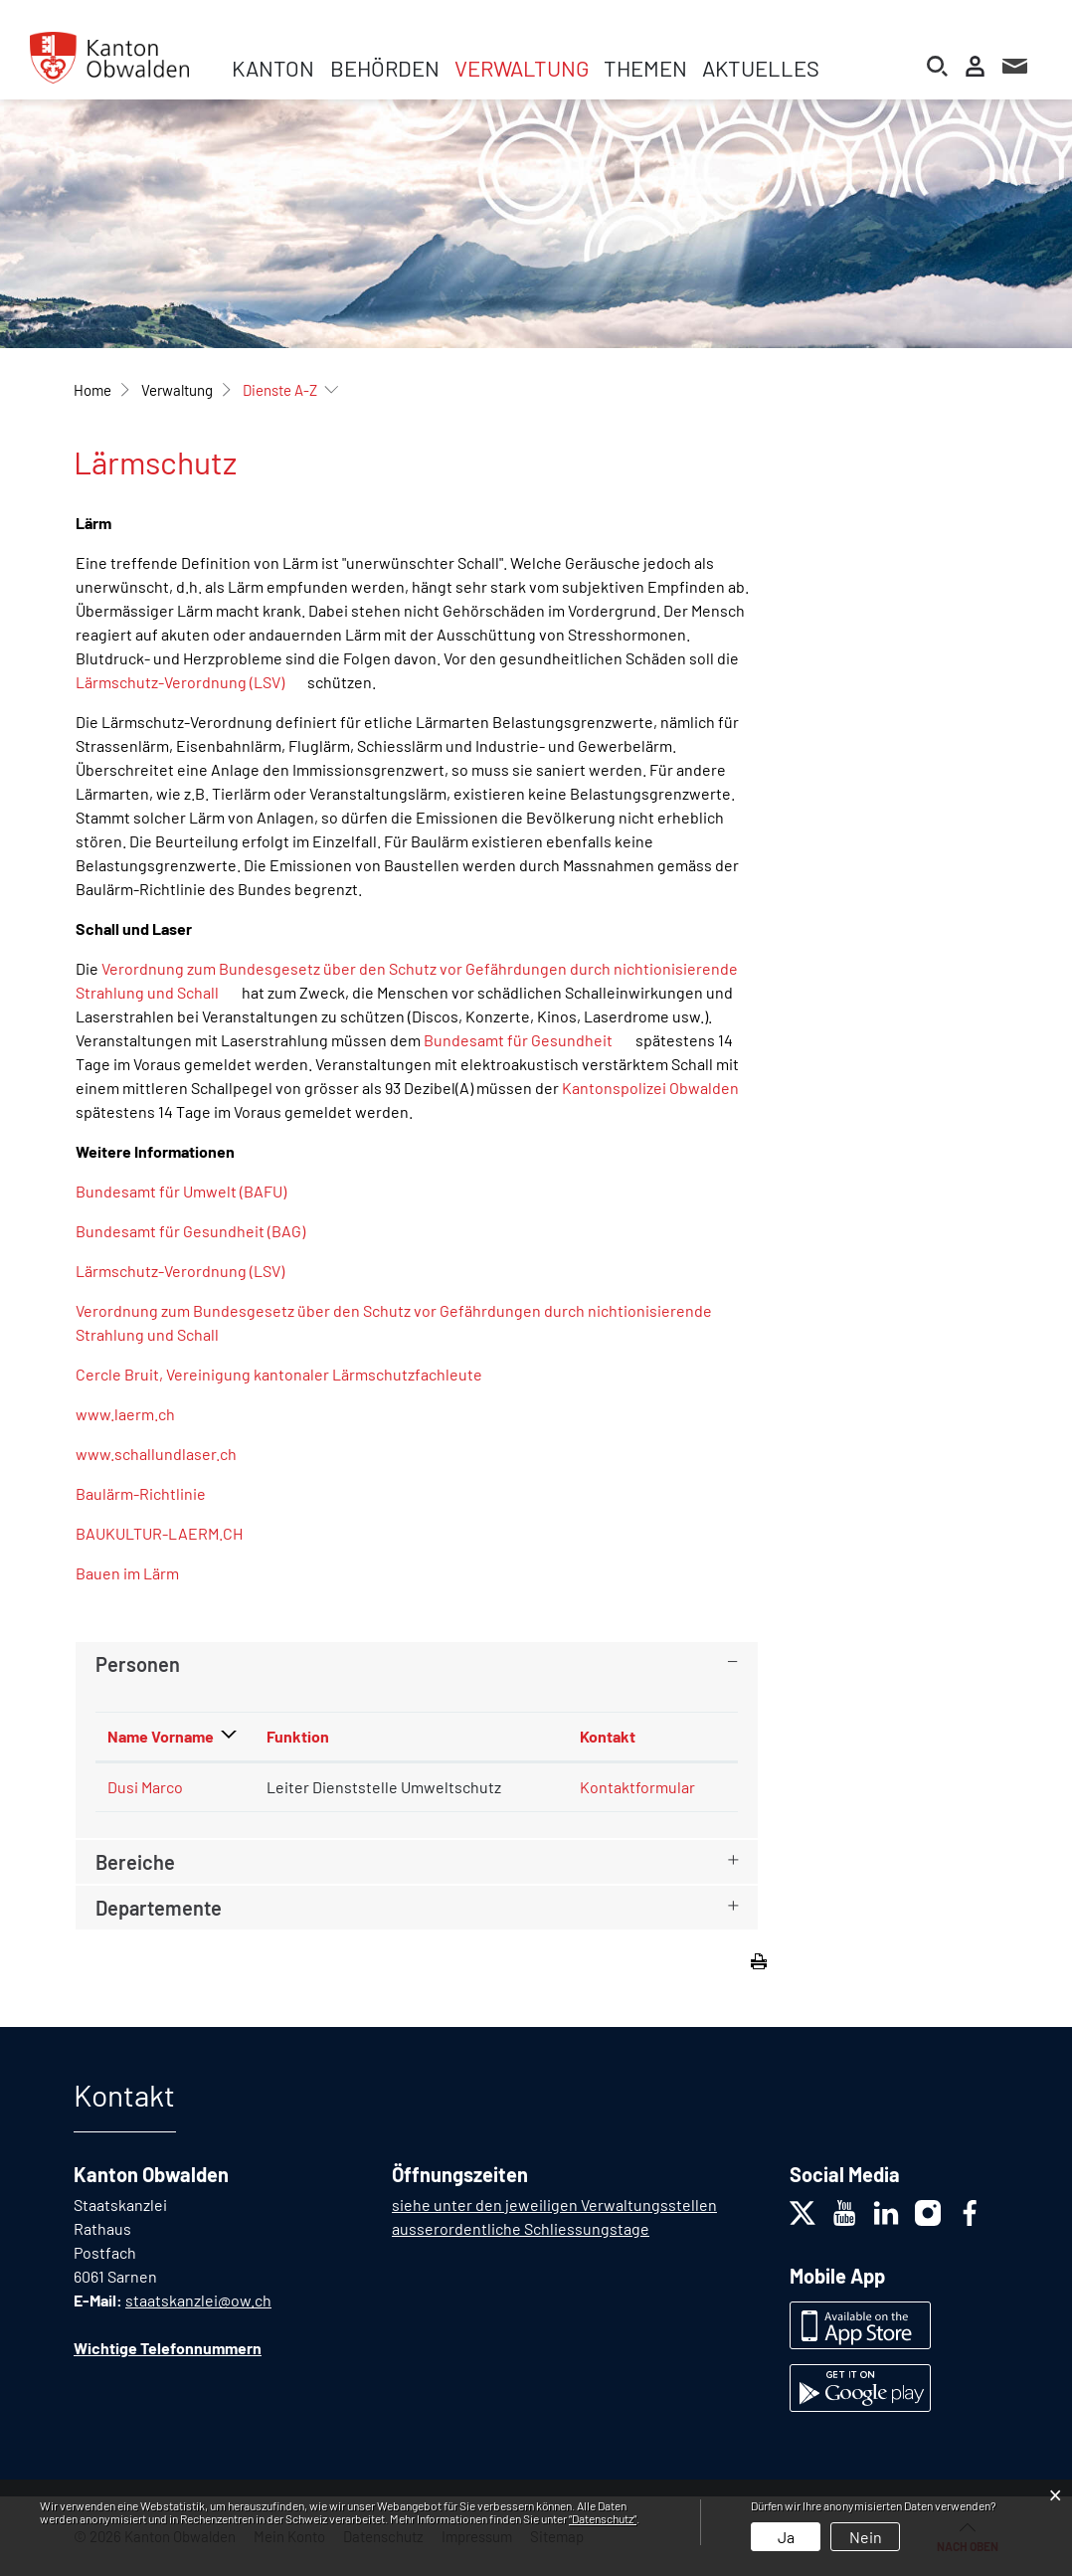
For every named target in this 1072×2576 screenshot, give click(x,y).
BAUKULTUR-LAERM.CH (169, 1533)
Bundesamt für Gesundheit (528, 1039)
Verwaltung (521, 68)
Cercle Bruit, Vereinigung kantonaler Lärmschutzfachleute (289, 1374)
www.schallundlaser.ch (166, 1453)
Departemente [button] (158, 1908)
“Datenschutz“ (602, 2518)
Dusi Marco (145, 1786)
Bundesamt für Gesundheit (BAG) (200, 1230)
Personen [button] (137, 1664)
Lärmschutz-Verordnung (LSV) (190, 681)
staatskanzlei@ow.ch (198, 2300)
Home (92, 390)
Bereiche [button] (135, 1862)
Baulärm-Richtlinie (151, 1493)
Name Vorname (160, 1736)
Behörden (385, 68)
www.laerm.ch (135, 1413)
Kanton (273, 68)
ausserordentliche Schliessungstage (520, 2228)
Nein (865, 2536)
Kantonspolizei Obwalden (650, 1087)
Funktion (298, 1736)
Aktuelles (760, 68)
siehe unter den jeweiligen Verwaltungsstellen (554, 2204)
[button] (177, 390)
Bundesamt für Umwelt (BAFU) (191, 1191)
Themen (645, 68)
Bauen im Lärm (137, 1573)
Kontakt (607, 1736)
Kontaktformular (637, 1786)
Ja (786, 2536)
